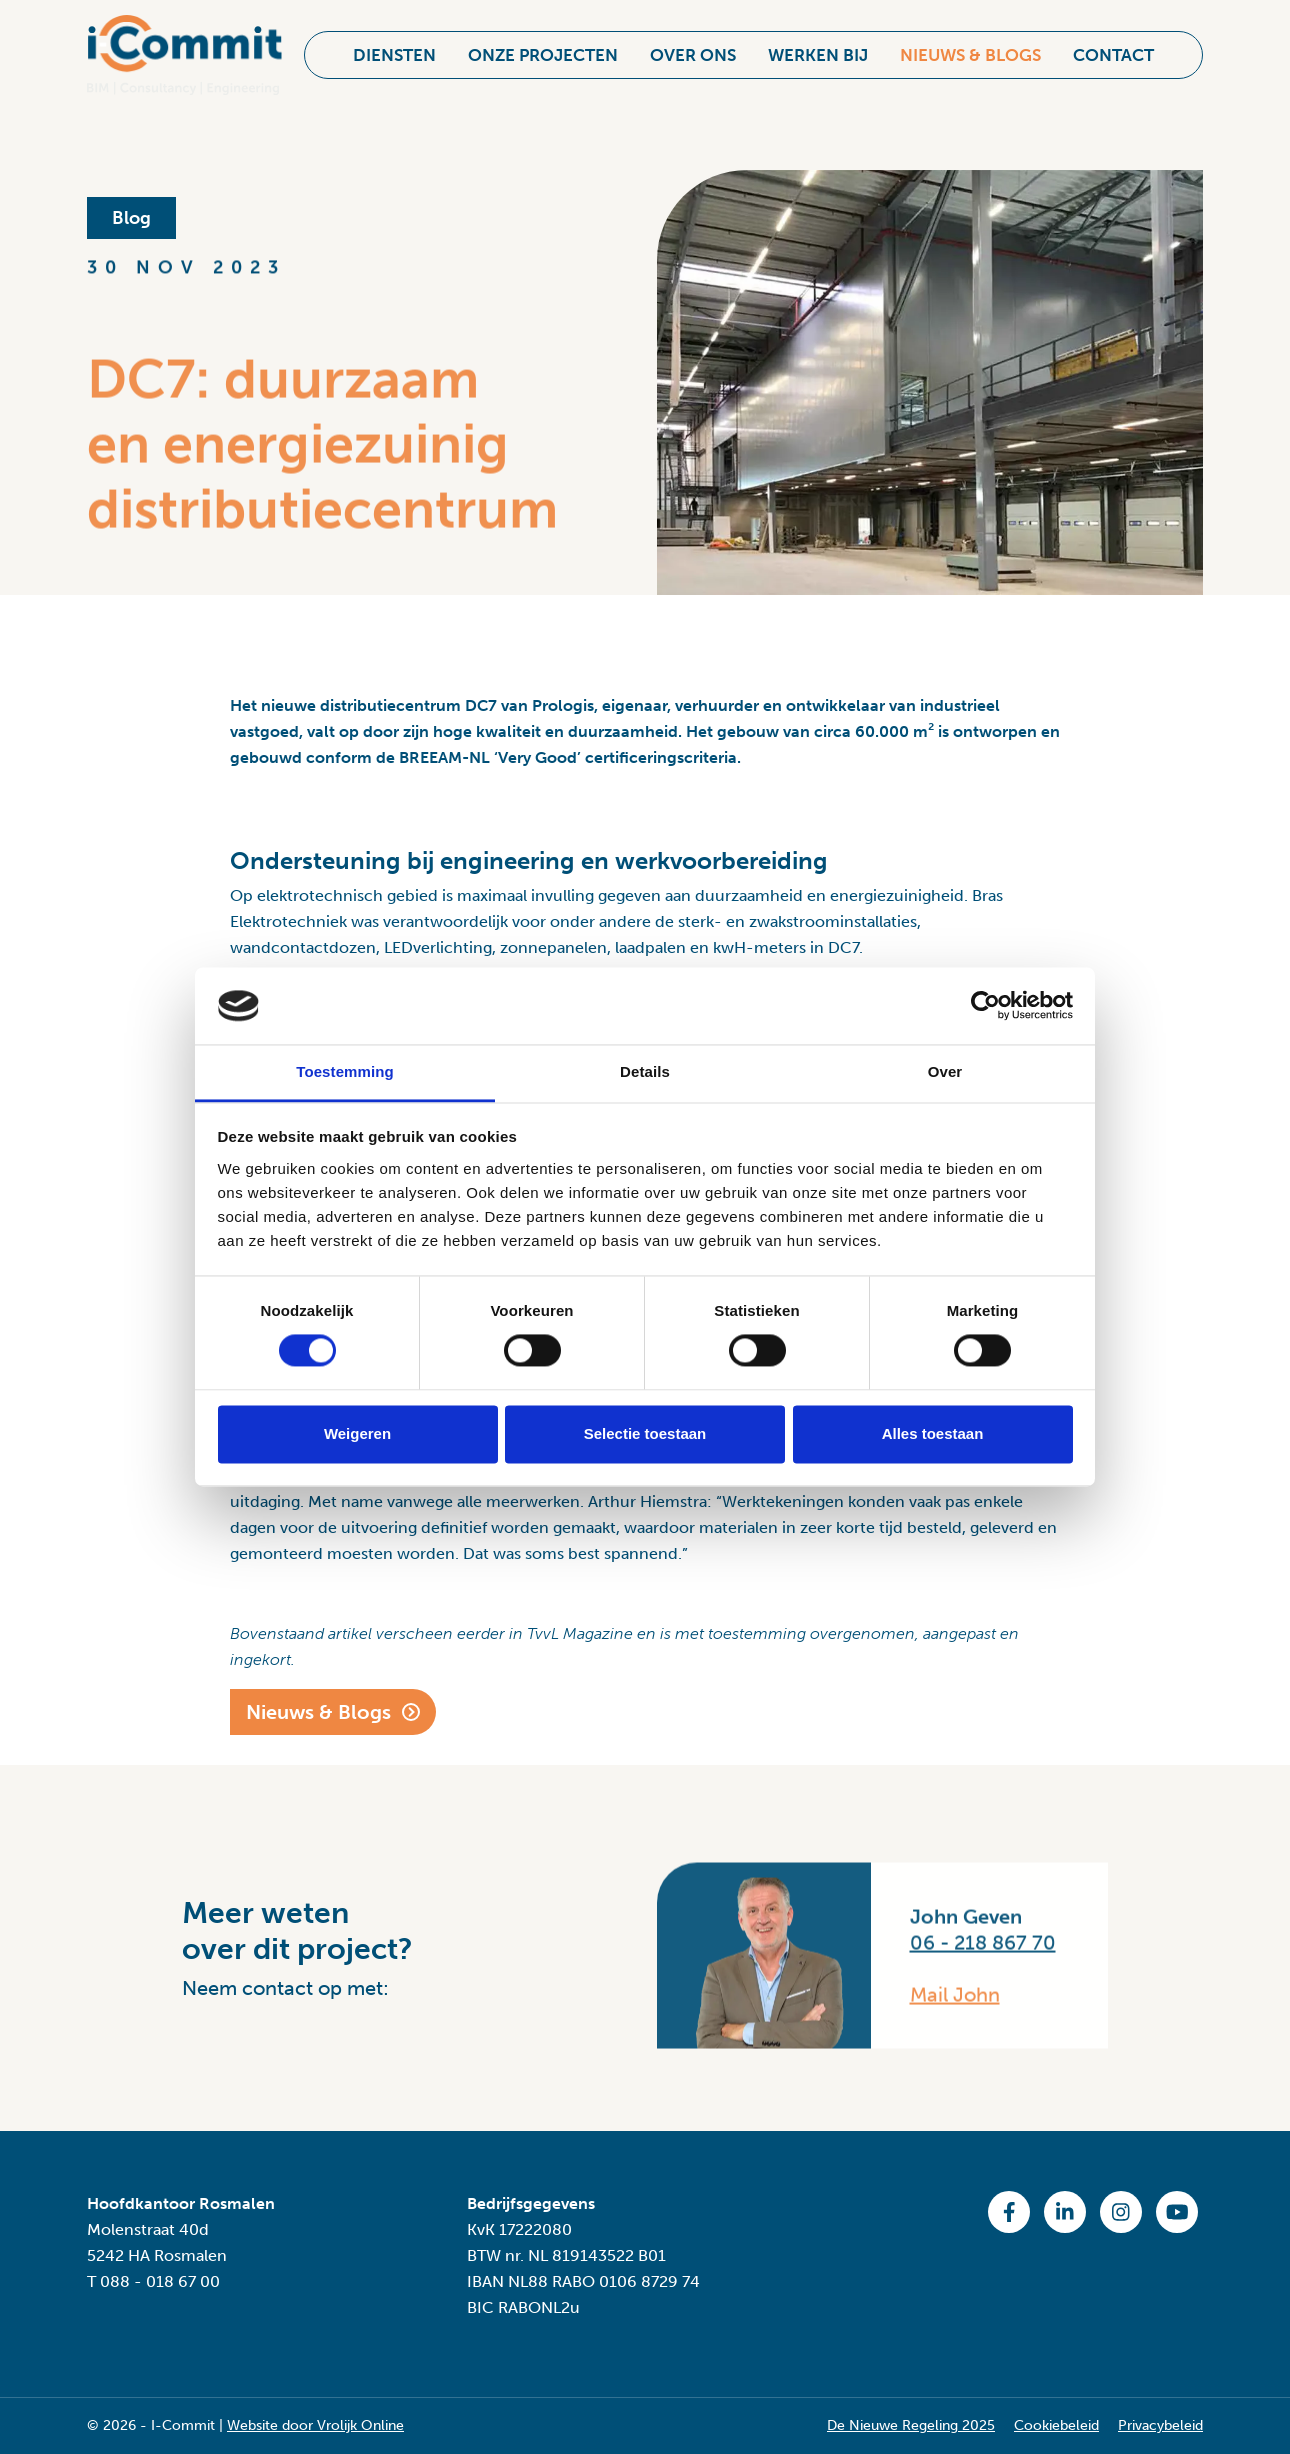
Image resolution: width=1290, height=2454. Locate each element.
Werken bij (818, 46)
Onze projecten (543, 46)
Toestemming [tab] (345, 1071)
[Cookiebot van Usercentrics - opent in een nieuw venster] (985, 1006)
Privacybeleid (1160, 2425)
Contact (1113, 46)
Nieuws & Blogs (970, 46)
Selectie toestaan (645, 1433)
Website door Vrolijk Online (315, 2425)
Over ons (693, 46)
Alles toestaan (933, 1433)
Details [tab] (645, 1071)
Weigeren (357, 1433)
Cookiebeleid (1056, 2425)
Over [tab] (945, 1071)
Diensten (394, 46)
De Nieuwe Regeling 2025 (911, 2425)
